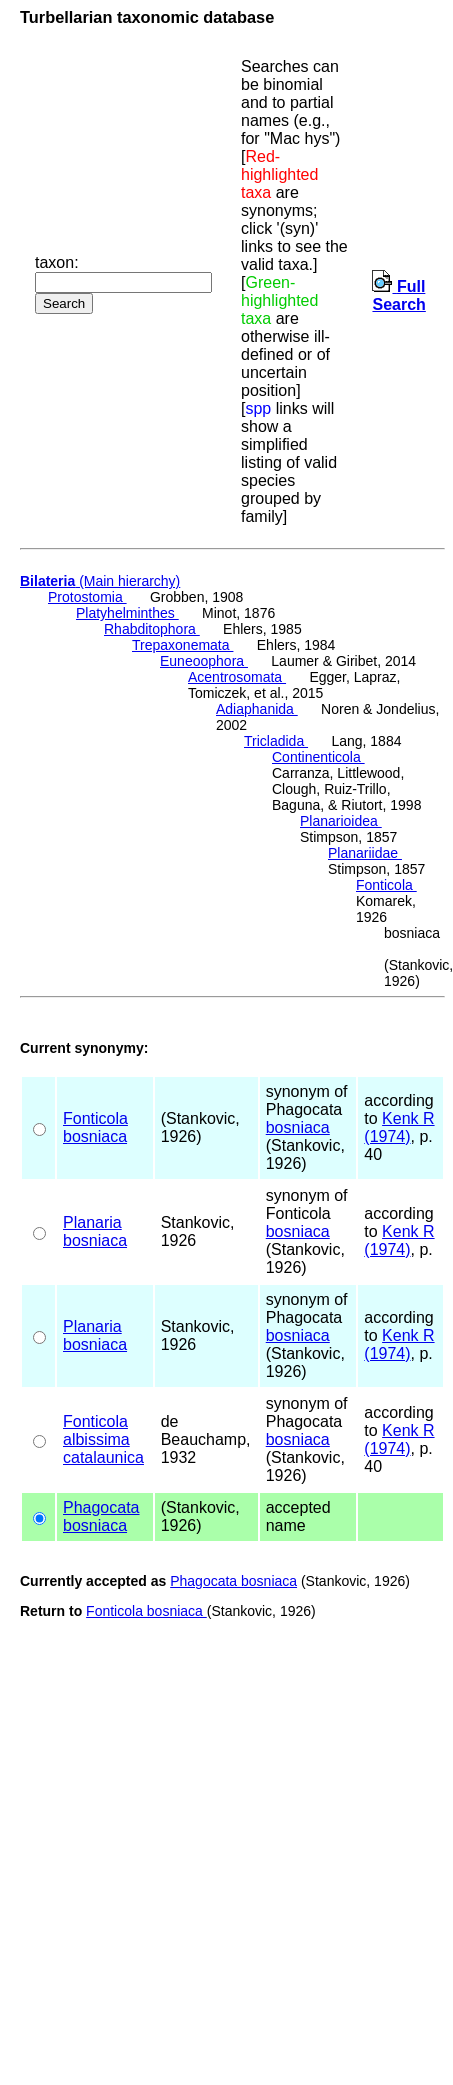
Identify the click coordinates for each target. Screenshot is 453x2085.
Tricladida (276, 741)
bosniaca (95, 1136)
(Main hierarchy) (100, 581)
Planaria (92, 1222)
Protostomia (87, 597)
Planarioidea (341, 821)
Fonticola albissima (96, 1430)
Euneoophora (204, 661)
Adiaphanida (257, 709)
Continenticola (318, 757)
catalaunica (103, 1457)
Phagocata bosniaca (233, 1581)
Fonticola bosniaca (146, 1611)
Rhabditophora (152, 629)
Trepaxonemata (182, 645)
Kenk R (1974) (399, 1127)
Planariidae (365, 853)
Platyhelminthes (127, 613)
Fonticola (386, 885)
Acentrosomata (237, 677)
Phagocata (101, 1507)
